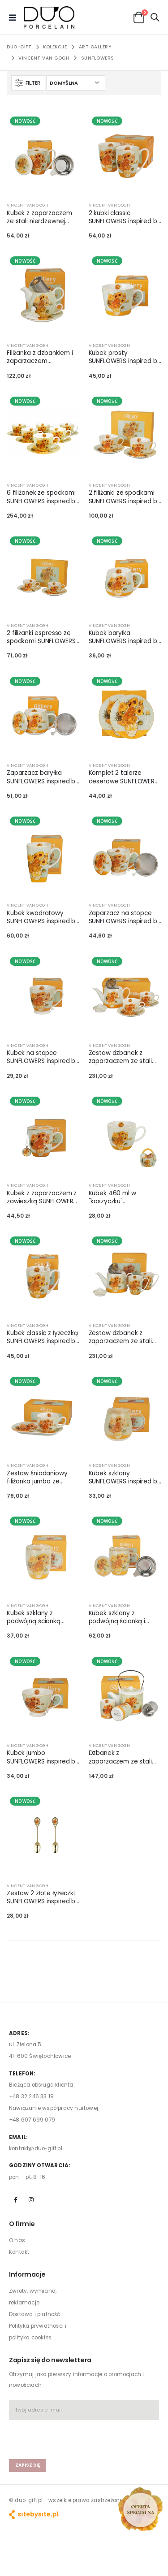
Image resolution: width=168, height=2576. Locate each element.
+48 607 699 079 (32, 2119)
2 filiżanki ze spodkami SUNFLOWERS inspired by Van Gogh (125, 497)
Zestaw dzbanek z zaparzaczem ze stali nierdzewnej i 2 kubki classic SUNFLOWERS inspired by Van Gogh (120, 1337)
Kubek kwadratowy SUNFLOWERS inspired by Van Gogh (43, 917)
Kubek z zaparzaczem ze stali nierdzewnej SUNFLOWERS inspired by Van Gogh (43, 217)
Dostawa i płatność (34, 2314)
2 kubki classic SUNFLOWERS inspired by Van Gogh (125, 217)
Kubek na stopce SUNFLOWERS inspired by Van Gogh (43, 1057)
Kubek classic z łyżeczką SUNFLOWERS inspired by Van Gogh (43, 1337)
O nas (17, 2240)
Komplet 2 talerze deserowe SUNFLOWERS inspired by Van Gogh (123, 777)
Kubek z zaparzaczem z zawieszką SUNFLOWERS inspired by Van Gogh (42, 1197)
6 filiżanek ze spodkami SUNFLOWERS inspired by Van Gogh (43, 497)
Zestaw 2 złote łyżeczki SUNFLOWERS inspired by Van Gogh (43, 1897)
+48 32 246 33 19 (31, 2096)
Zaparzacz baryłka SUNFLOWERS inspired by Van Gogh (43, 777)
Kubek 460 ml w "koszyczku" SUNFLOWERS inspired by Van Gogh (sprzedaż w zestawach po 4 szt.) (125, 1197)
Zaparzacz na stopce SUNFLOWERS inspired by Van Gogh (125, 917)
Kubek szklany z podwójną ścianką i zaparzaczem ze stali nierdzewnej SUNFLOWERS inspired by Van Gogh (125, 1617)
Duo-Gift (19, 46)
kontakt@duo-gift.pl (35, 2148)
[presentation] (61, 2435)
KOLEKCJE (55, 46)
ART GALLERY (95, 46)
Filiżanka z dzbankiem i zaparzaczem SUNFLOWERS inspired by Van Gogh (43, 357)
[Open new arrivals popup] (140, 2509)
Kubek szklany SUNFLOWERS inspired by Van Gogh (125, 1478)
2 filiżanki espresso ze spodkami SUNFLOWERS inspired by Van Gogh (41, 637)
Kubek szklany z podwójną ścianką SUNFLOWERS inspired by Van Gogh (43, 1617)
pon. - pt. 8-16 (27, 2177)
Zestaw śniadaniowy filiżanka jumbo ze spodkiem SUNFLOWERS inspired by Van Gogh (41, 1478)
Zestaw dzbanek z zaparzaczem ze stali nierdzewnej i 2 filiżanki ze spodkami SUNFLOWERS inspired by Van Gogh (125, 1057)
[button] (139, 17)
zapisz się (27, 2465)
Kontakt (19, 2252)
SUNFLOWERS (97, 58)
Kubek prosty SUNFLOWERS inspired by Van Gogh (125, 357)
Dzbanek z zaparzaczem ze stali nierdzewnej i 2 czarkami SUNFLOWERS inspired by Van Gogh (125, 1757)
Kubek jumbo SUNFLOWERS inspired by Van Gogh (43, 1757)
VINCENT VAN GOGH (43, 58)
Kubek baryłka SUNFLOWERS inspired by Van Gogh (125, 637)
